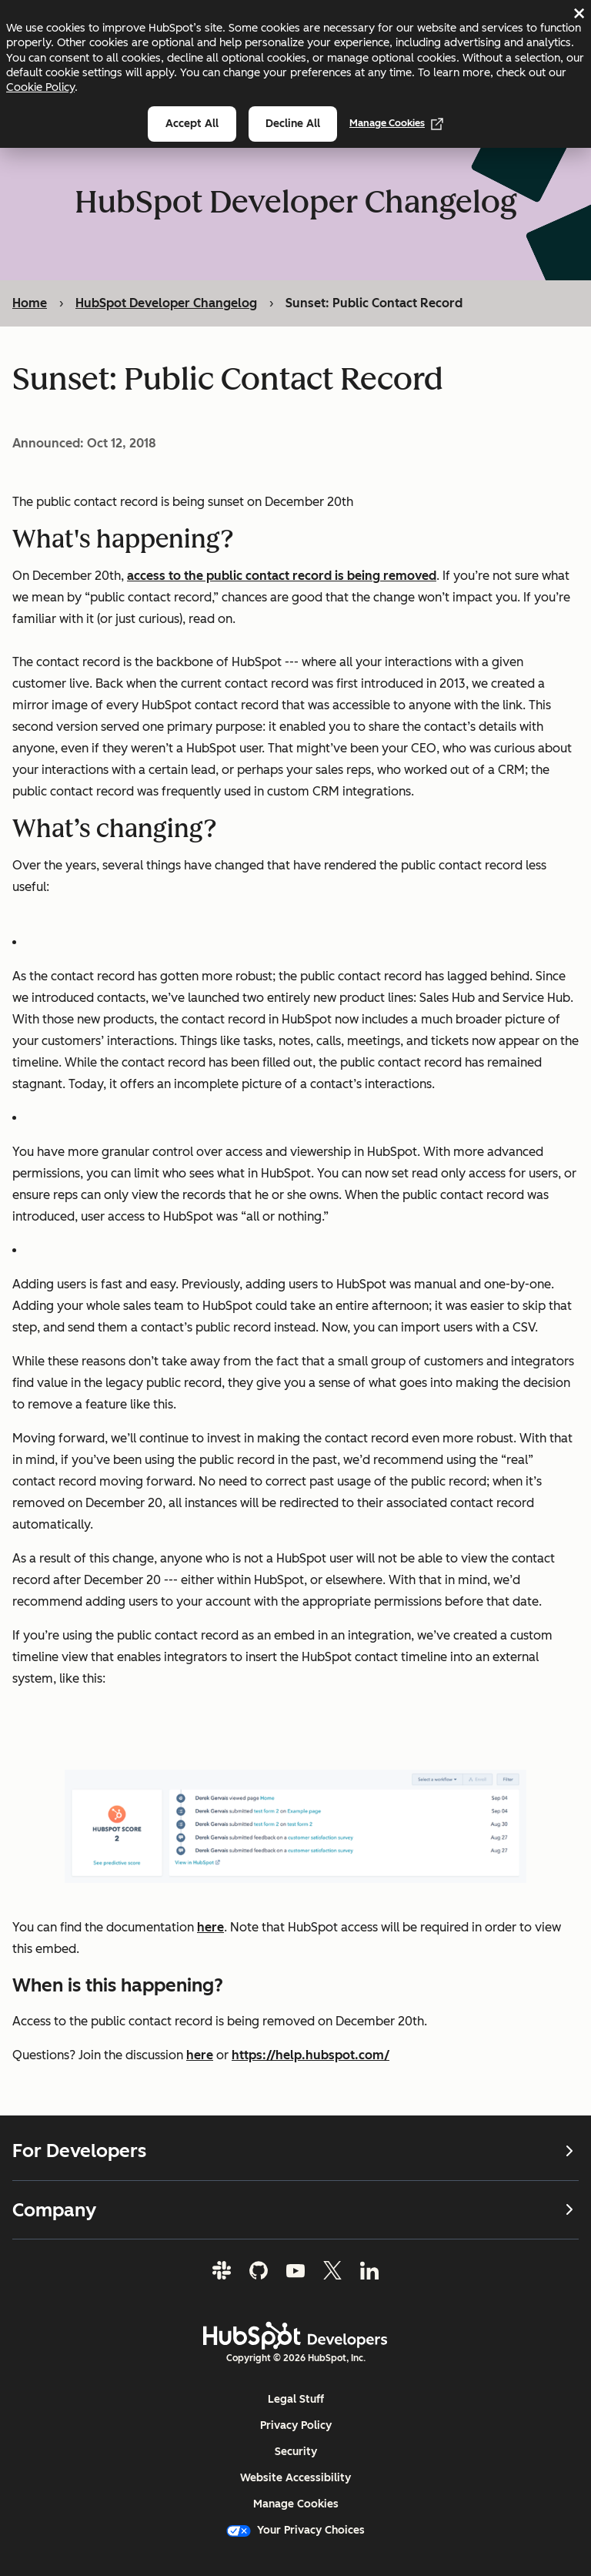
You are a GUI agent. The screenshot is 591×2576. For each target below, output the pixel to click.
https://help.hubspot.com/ (310, 2055)
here (210, 1927)
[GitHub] (258, 2270)
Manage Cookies (396, 123)
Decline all (292, 123)
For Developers (295, 2151)
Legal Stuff (296, 2399)
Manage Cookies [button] (296, 2504)
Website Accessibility (295, 2477)
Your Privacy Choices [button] (295, 2530)
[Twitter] (332, 2270)
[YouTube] (295, 2270)
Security (296, 2451)
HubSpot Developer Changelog (166, 303)
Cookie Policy (40, 87)
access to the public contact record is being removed (281, 575)
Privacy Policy (296, 2425)
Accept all (192, 123)
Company (295, 2209)
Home (29, 303)
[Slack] (221, 2270)
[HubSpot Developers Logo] (295, 2336)
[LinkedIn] (369, 2270)
